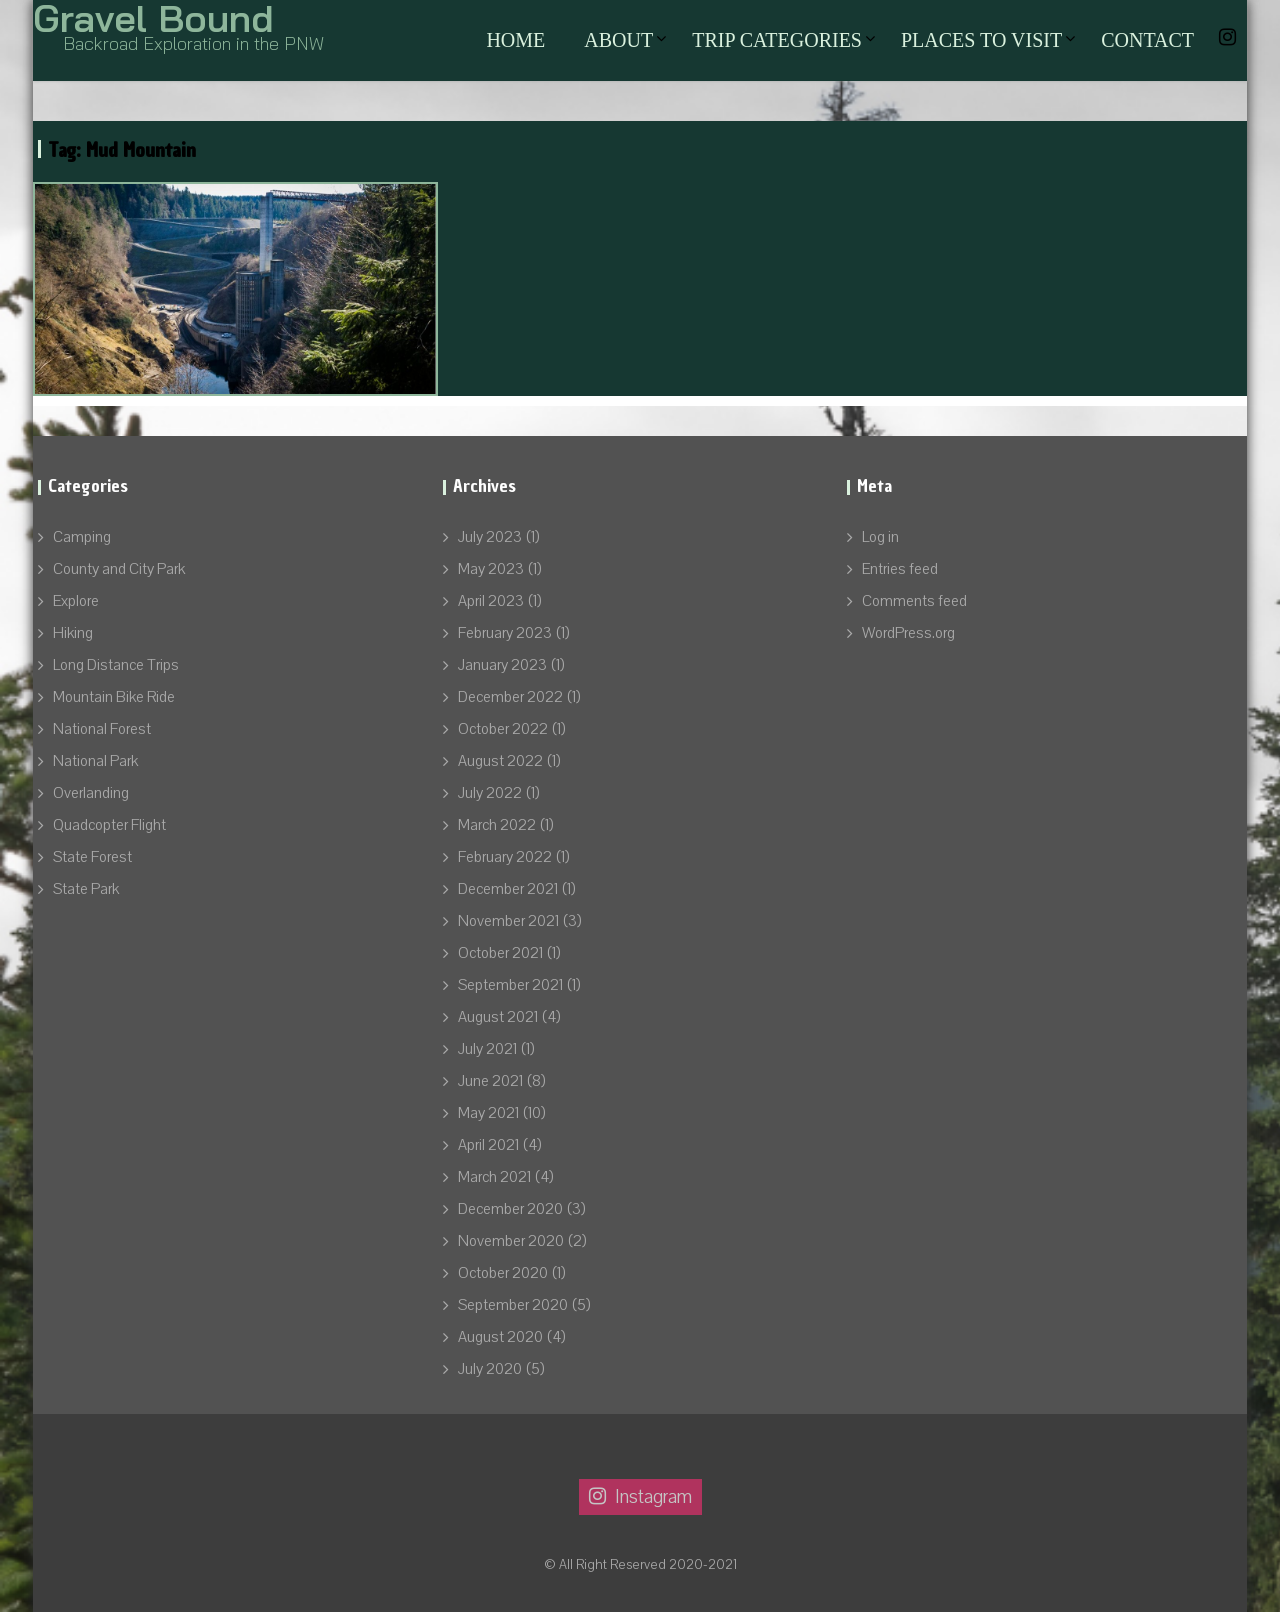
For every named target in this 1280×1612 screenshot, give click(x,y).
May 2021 (488, 1113)
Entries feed (900, 569)
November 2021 (508, 921)
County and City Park (119, 569)
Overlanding (91, 793)
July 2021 (487, 1049)
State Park (86, 889)
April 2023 (491, 601)
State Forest (92, 857)
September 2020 (513, 1305)
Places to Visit (981, 40)
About (618, 40)
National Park (95, 761)
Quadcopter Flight (109, 825)
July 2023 (490, 537)
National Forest (102, 729)
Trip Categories (777, 40)
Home (515, 40)
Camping (82, 537)
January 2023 (502, 665)
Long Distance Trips (116, 665)
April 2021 (488, 1145)
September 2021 (510, 985)
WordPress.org (908, 633)
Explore (76, 601)
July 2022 (490, 793)
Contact (1147, 40)
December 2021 (508, 889)
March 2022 (497, 825)
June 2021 (490, 1081)
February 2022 (505, 857)
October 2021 (500, 953)
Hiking (73, 633)
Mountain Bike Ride (114, 697)
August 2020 (500, 1337)
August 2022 (500, 761)
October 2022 (503, 729)
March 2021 (494, 1177)
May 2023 (491, 569)
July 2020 (490, 1369)
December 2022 (510, 697)
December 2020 (510, 1209)
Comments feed (914, 601)
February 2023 (505, 633)
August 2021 (498, 1017)
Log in (880, 537)
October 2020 (503, 1273)
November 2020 (511, 1241)
